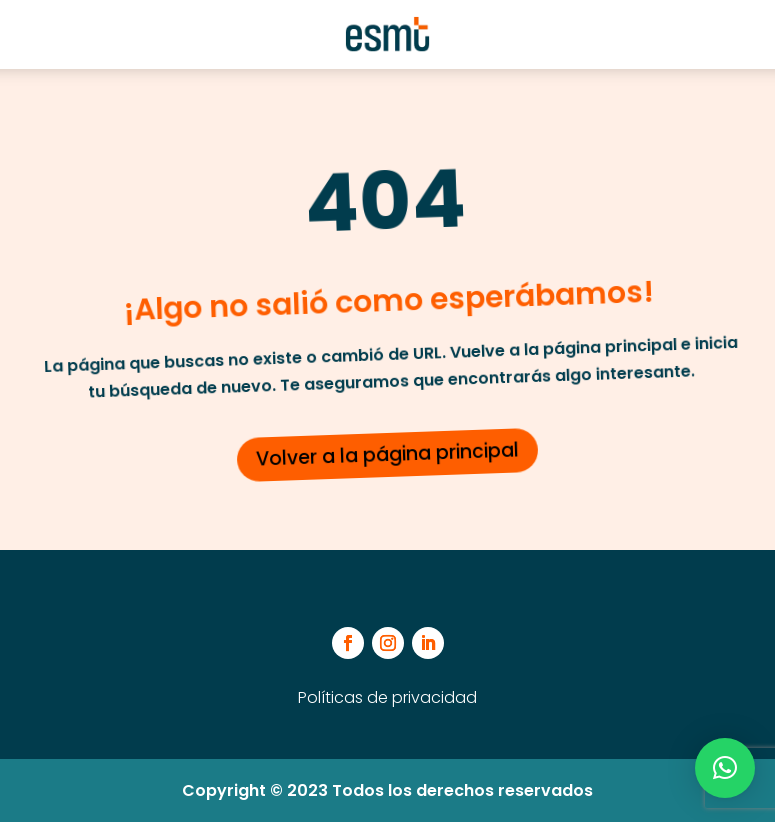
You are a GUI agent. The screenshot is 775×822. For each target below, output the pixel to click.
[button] (725, 768)
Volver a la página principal (388, 454)
